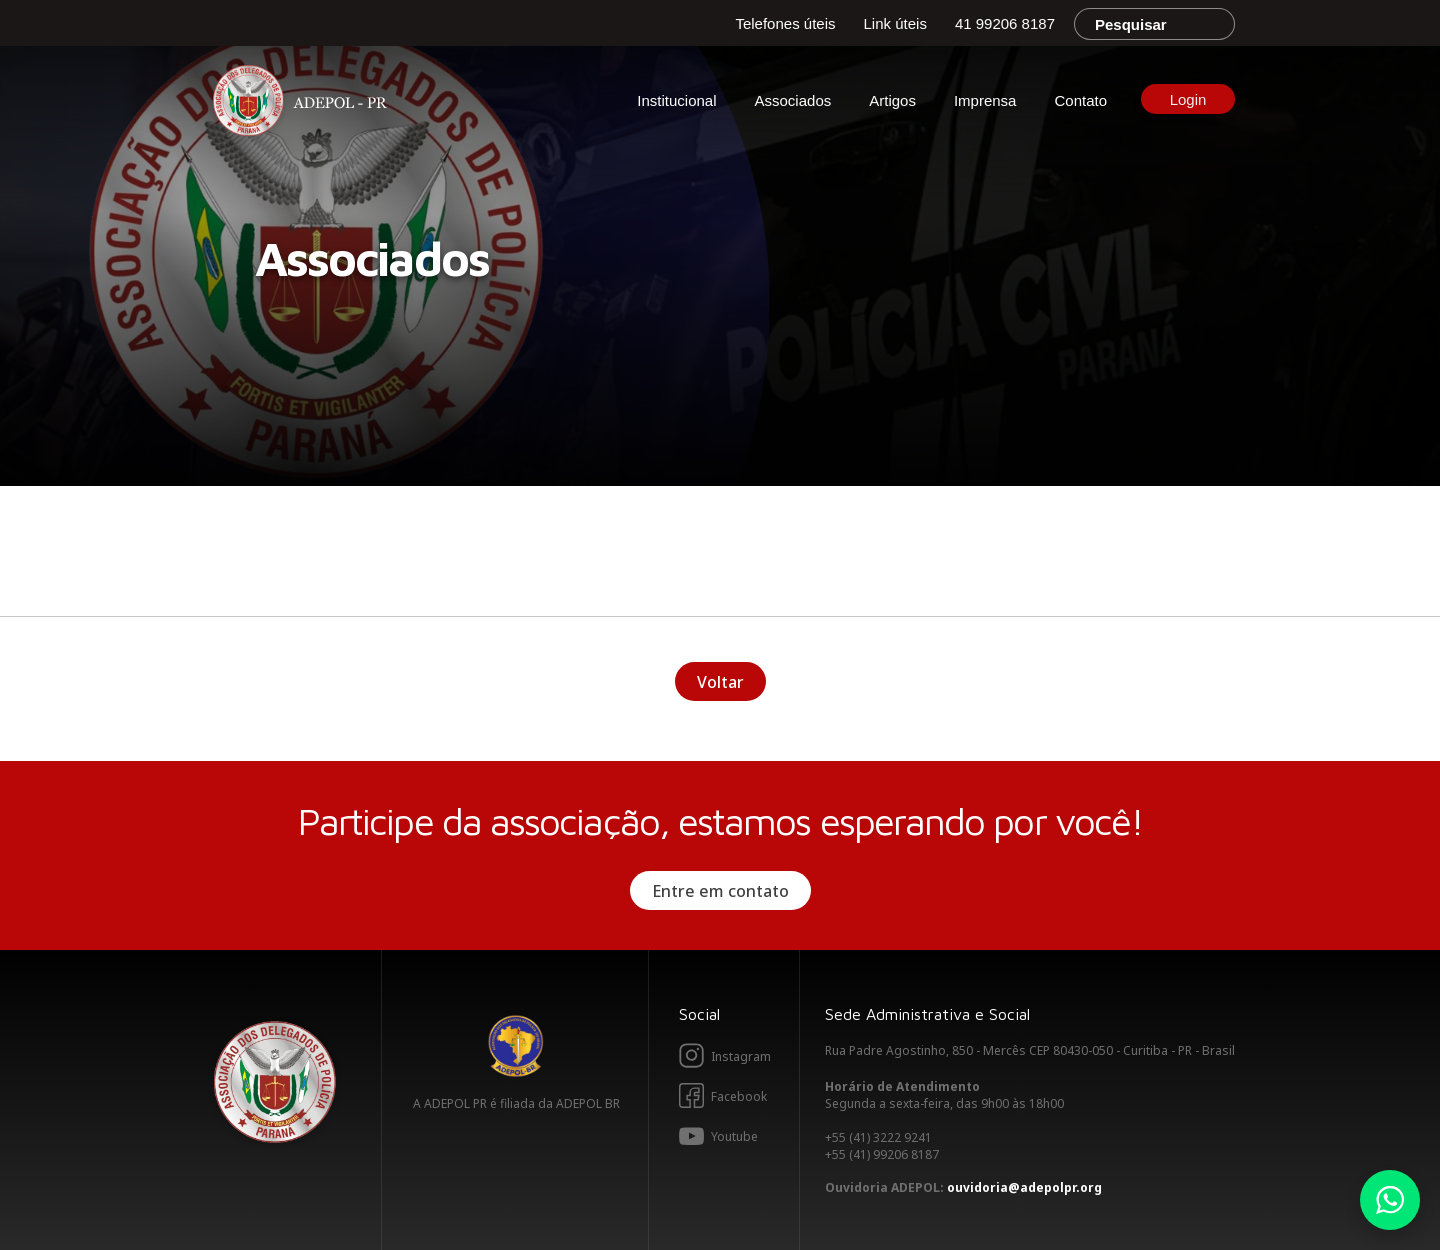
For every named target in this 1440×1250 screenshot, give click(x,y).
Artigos (892, 100)
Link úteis (895, 23)
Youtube (734, 1136)
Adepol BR (516, 1046)
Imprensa (985, 100)
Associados (793, 100)
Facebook (739, 1096)
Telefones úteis (785, 23)
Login (1188, 99)
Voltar (720, 682)
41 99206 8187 (1005, 23)
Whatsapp (1390, 1200)
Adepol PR (305, 103)
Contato (1080, 100)
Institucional (676, 100)
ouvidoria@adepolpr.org (1024, 1187)
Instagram (741, 1056)
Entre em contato (720, 891)
